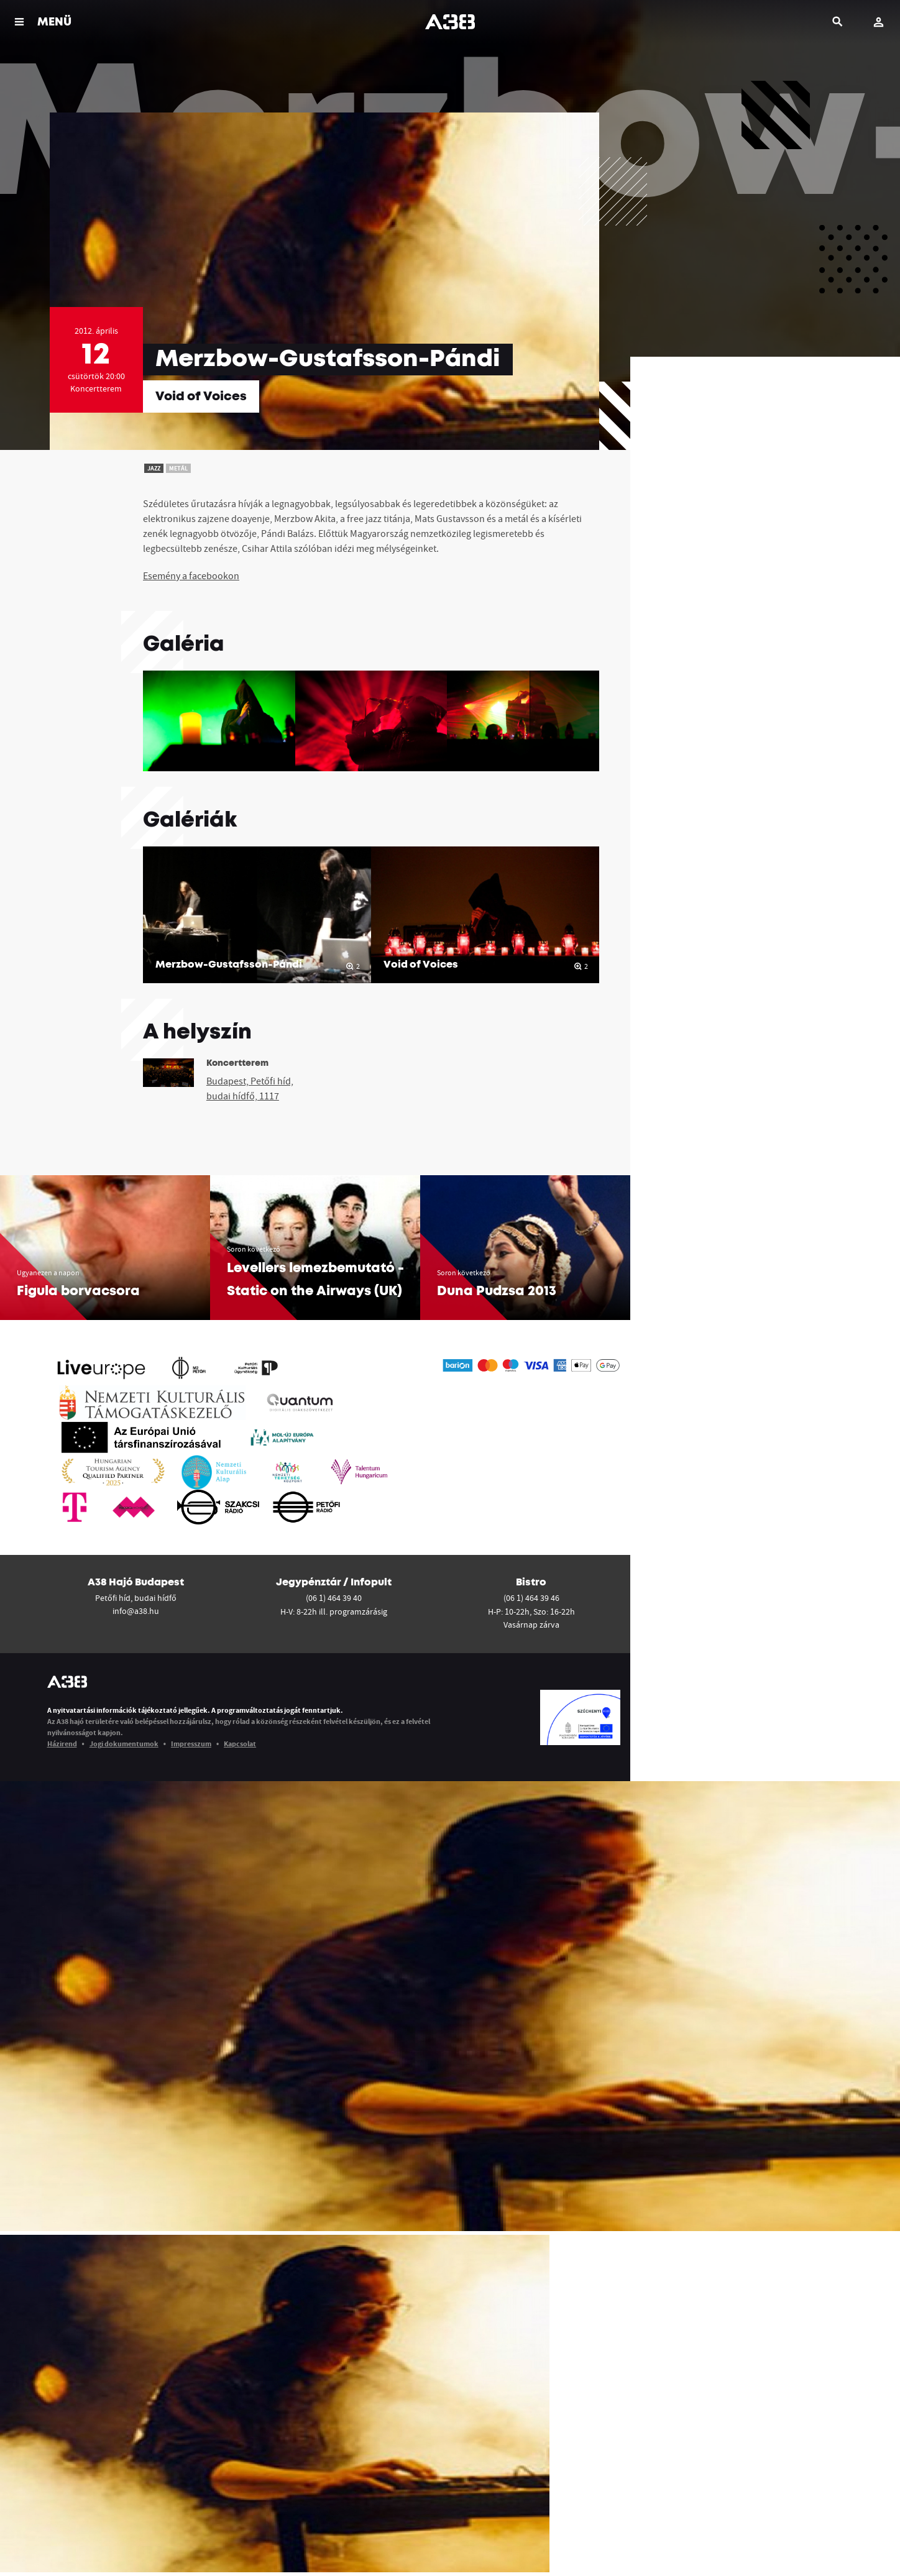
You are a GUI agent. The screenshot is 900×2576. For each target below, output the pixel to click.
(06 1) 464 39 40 (334, 1597)
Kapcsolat (240, 1743)
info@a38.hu (135, 1610)
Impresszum (191, 1743)
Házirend (62, 1743)
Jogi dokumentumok (124, 1743)
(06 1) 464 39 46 (531, 1597)
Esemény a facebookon (191, 575)
